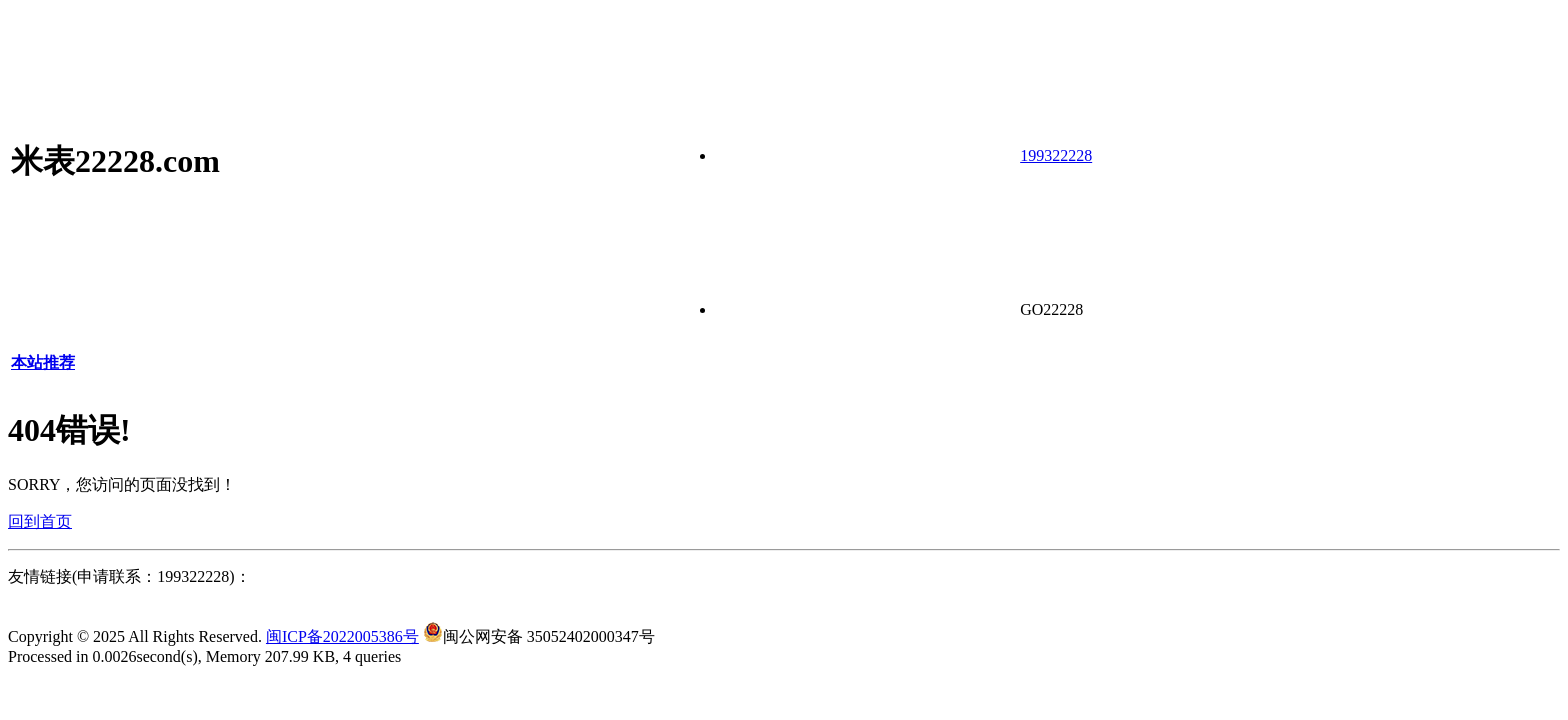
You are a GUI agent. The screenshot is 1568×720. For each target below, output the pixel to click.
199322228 (1056, 155)
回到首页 (40, 521)
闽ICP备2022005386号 (342, 636)
